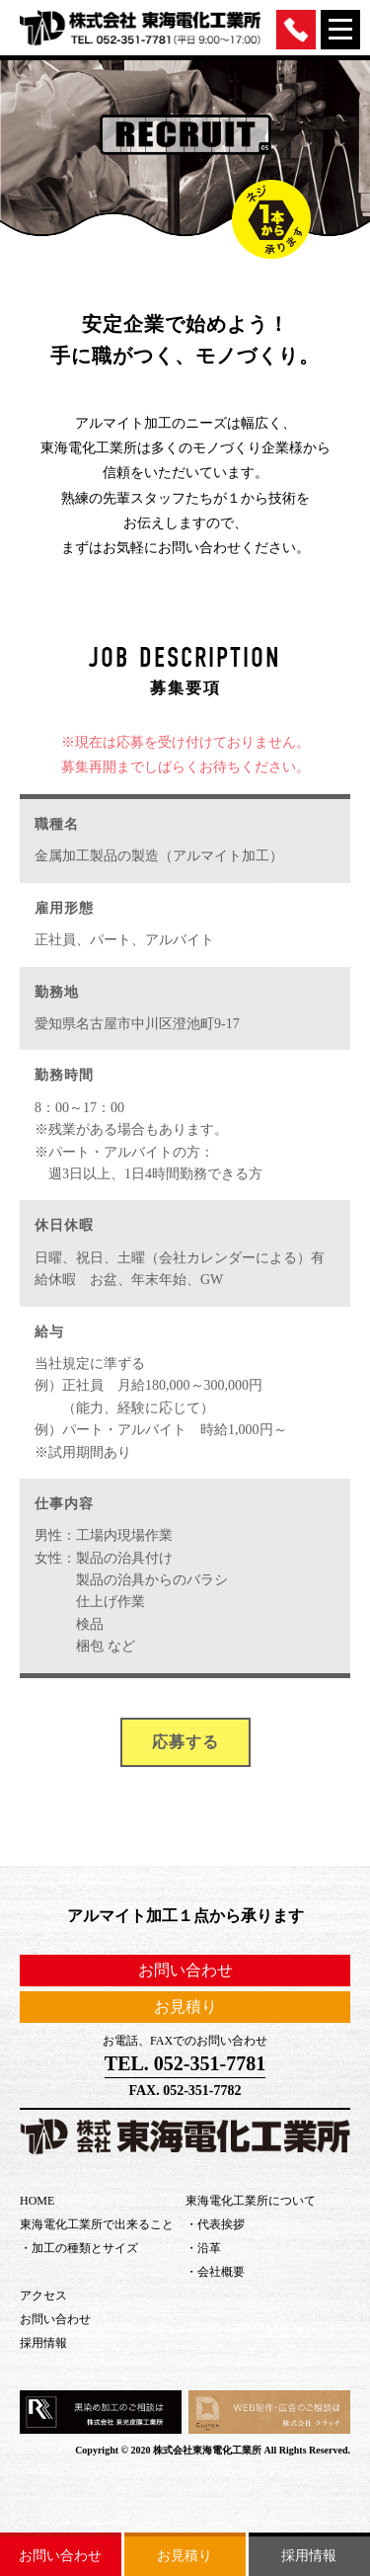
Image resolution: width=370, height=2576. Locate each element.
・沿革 (203, 2248)
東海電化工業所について (250, 2201)
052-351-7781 (209, 2063)
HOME (37, 2201)
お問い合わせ (60, 2555)
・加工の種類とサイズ (79, 2248)
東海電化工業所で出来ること (97, 2224)
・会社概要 (215, 2272)
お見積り (184, 2555)
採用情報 (308, 2555)
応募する (185, 1741)
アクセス (43, 2295)
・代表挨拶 (215, 2224)
